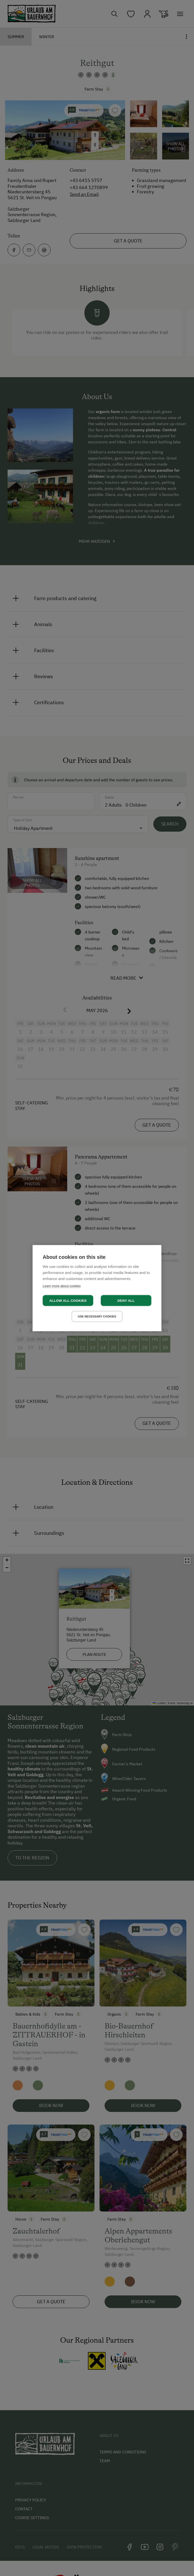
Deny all (126, 1300)
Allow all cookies (68, 1300)
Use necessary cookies (97, 1316)
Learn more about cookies (62, 1286)
